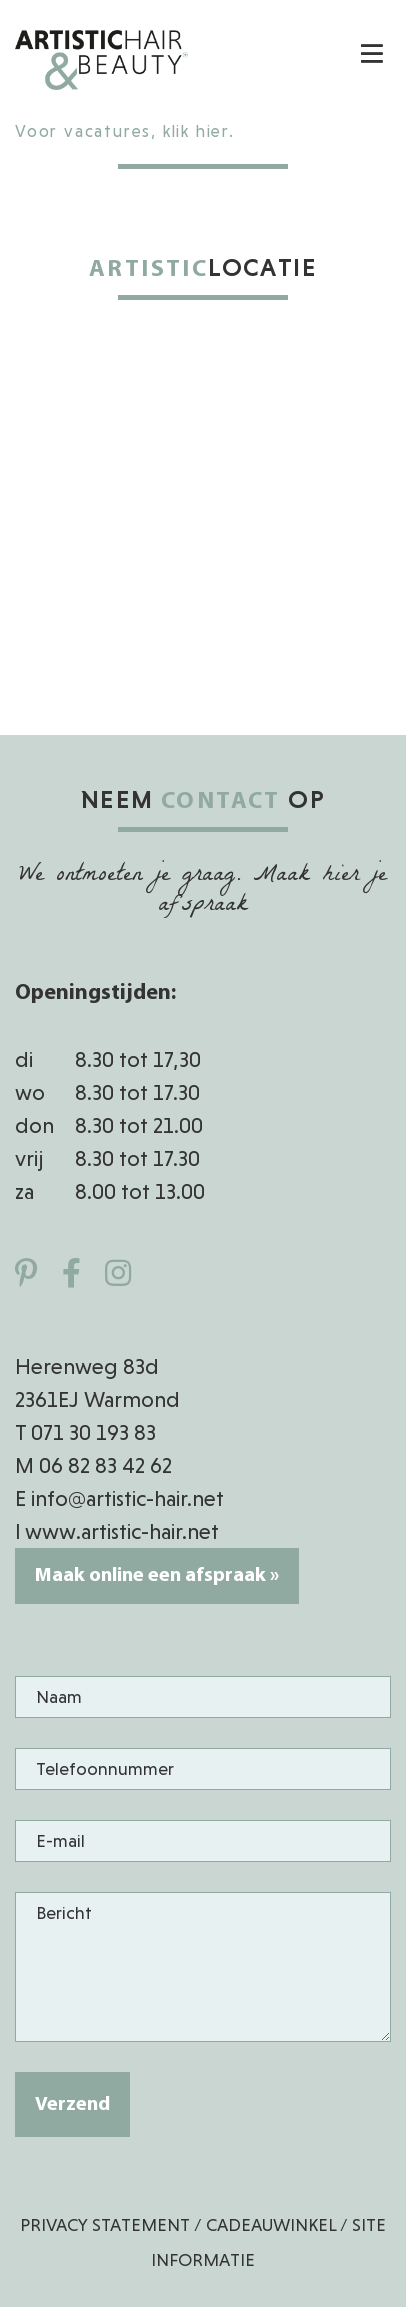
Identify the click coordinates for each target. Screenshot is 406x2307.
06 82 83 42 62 (105, 1465)
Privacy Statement (105, 2225)
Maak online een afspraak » (157, 1576)
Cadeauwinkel (271, 2225)
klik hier (196, 131)
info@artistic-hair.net (127, 1498)
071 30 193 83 (93, 1432)
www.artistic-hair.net (122, 1531)
